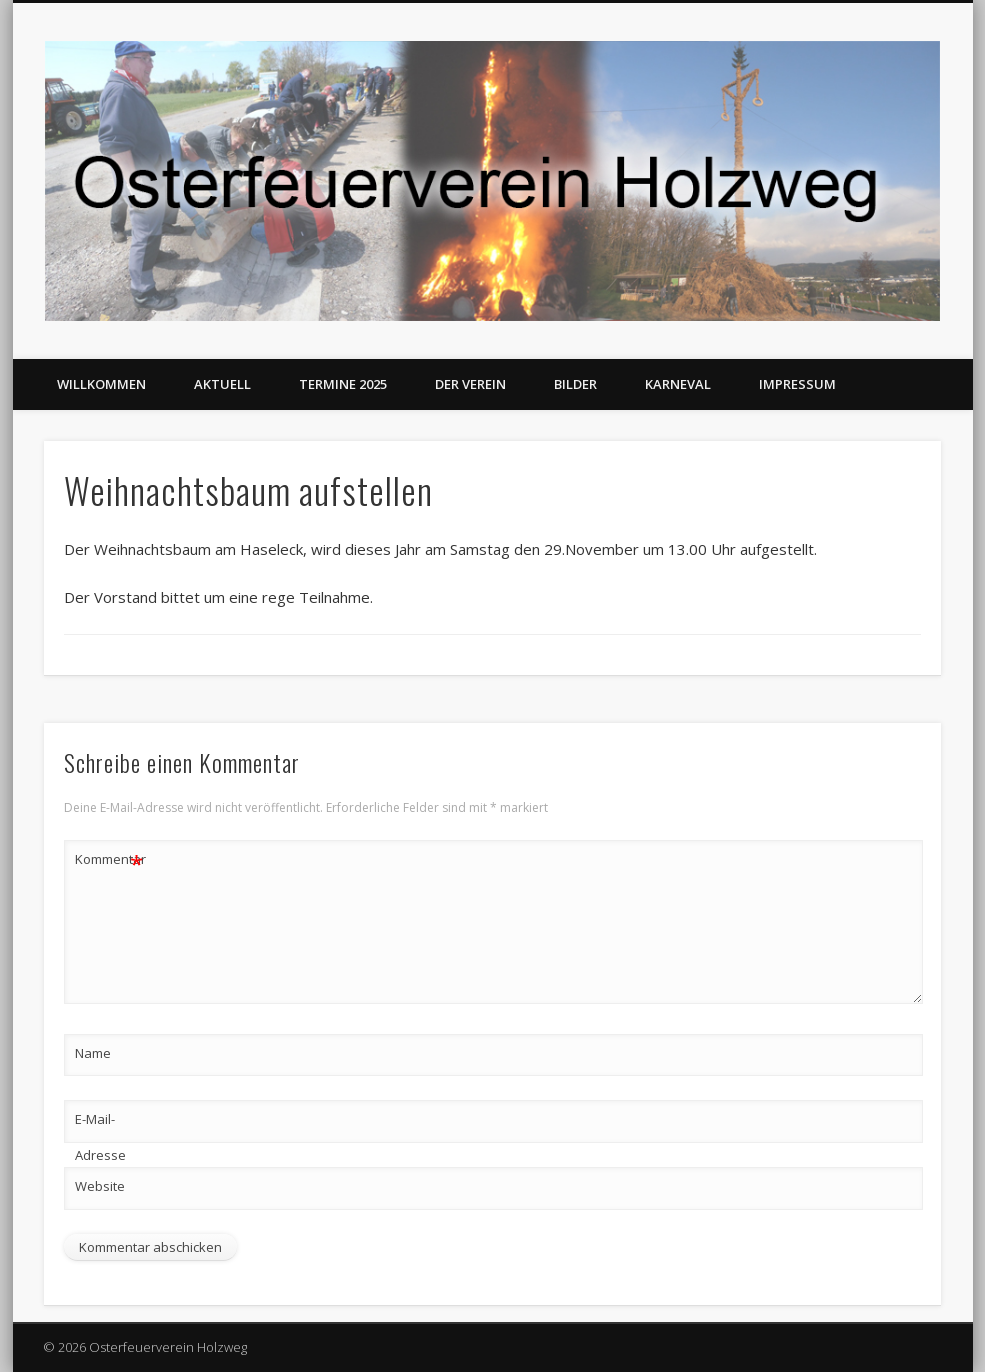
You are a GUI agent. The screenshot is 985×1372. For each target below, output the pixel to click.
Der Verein (470, 384)
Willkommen (101, 384)
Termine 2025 (343, 384)
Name (93, 1053)
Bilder (575, 384)
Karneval (678, 384)
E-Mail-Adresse (100, 1137)
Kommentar (110, 859)
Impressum (797, 384)
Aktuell (222, 384)
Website (100, 1186)
